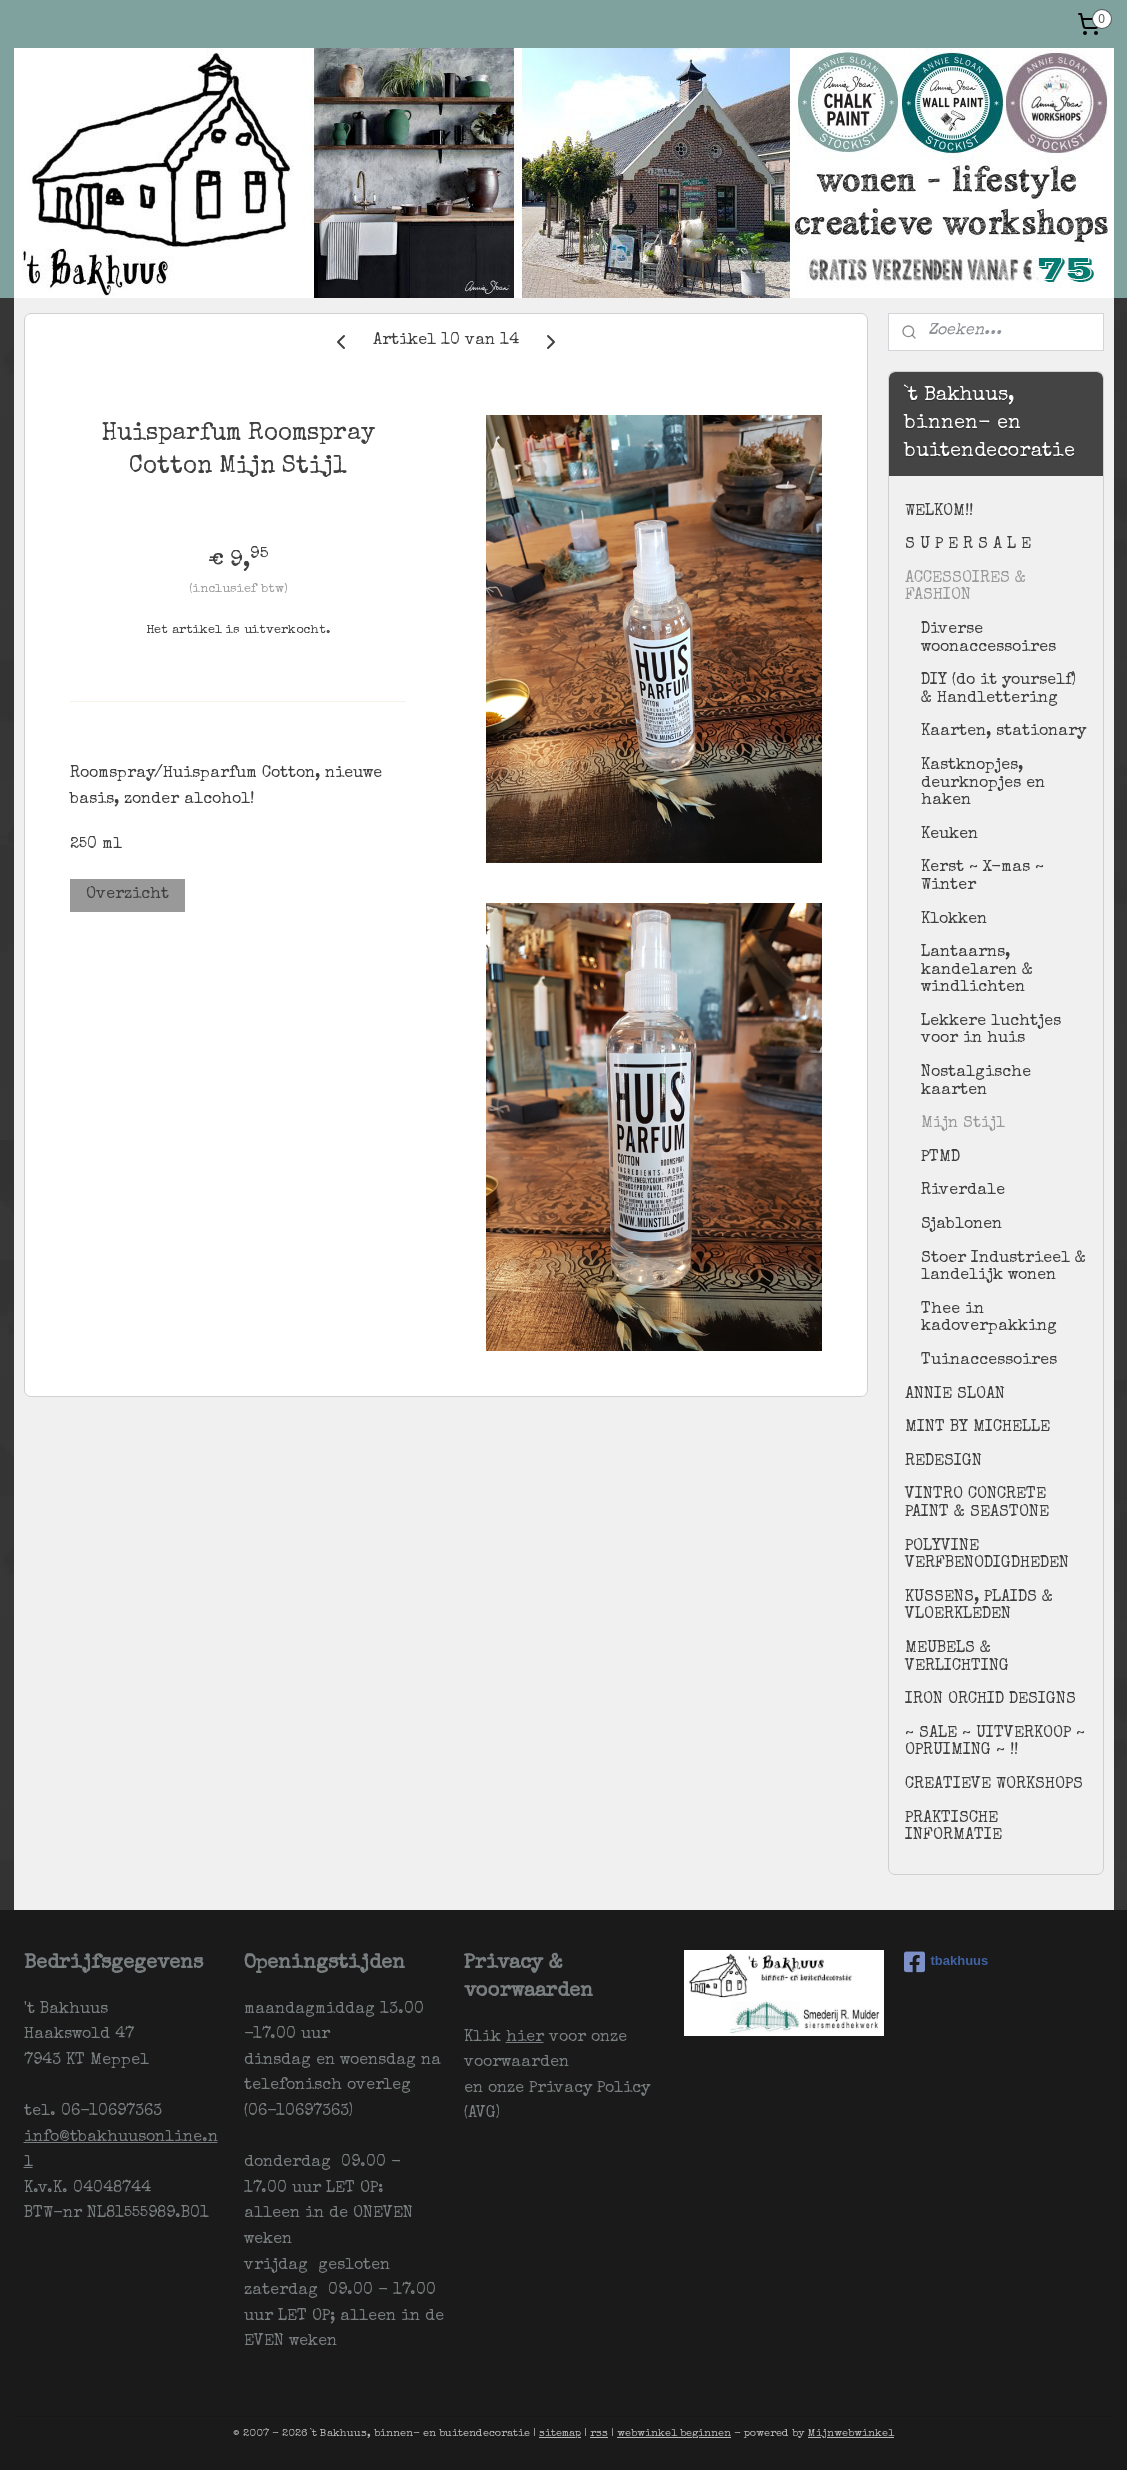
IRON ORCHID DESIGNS (990, 1700)
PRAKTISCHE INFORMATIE (953, 1828)
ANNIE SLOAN (955, 1395)
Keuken (949, 835)
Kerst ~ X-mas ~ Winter (982, 877)
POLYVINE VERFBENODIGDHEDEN (987, 1556)
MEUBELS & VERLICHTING (957, 1658)
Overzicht (127, 895)
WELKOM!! (939, 512)
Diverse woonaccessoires (988, 639)
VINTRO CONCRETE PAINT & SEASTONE (977, 1504)
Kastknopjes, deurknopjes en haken (983, 783)
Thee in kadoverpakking (989, 1319)
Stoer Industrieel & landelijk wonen (1003, 1268)
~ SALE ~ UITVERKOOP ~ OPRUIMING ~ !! (995, 1743)
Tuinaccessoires (989, 1361)
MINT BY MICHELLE (977, 1428)
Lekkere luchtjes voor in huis (991, 1031)
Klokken (954, 920)
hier (525, 2038)
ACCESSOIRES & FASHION (965, 588)
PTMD (940, 1158)
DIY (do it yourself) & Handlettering (998, 690)
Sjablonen (961, 1225)
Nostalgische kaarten (976, 1082)
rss (599, 2433)
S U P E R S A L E (968, 545)
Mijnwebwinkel (851, 2433)
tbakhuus (946, 1962)
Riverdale (963, 1191)
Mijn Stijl (963, 1124)
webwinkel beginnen (674, 2433)
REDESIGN (943, 1462)
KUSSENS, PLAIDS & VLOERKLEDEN (979, 1607)
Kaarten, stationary (1003, 732)
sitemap (560, 2433)
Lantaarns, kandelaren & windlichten (977, 970)
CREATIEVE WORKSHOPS (994, 1785)
